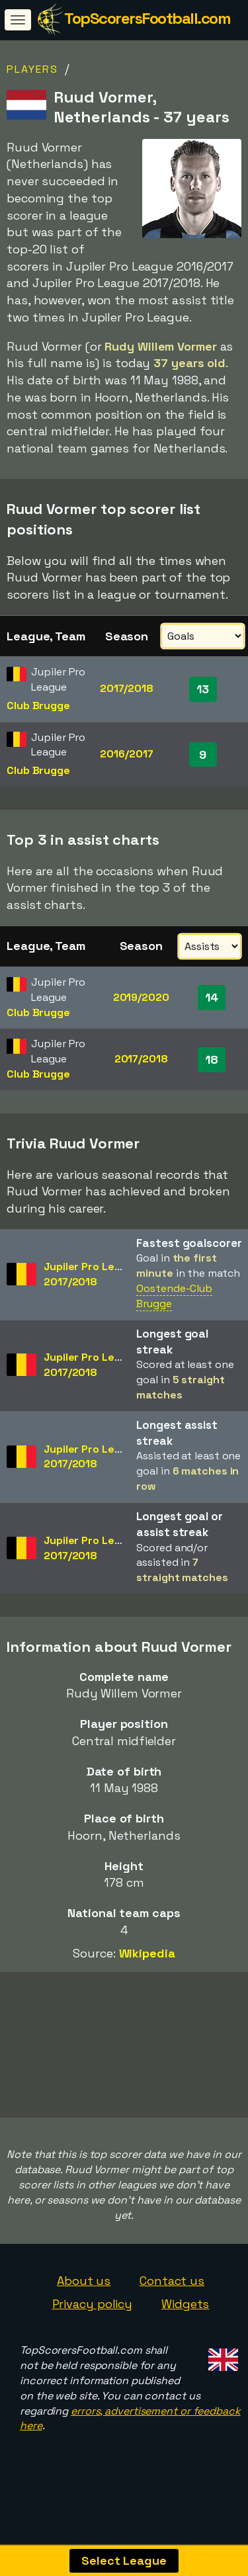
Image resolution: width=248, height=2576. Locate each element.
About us (83, 2282)
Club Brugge (38, 705)
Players (32, 69)
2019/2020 (141, 997)
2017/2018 (126, 688)
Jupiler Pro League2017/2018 (92, 1274)
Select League (124, 2560)
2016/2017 (126, 754)
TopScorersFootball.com (147, 18)
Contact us (172, 2282)
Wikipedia (147, 1953)
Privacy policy (92, 2306)
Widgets (185, 2306)
